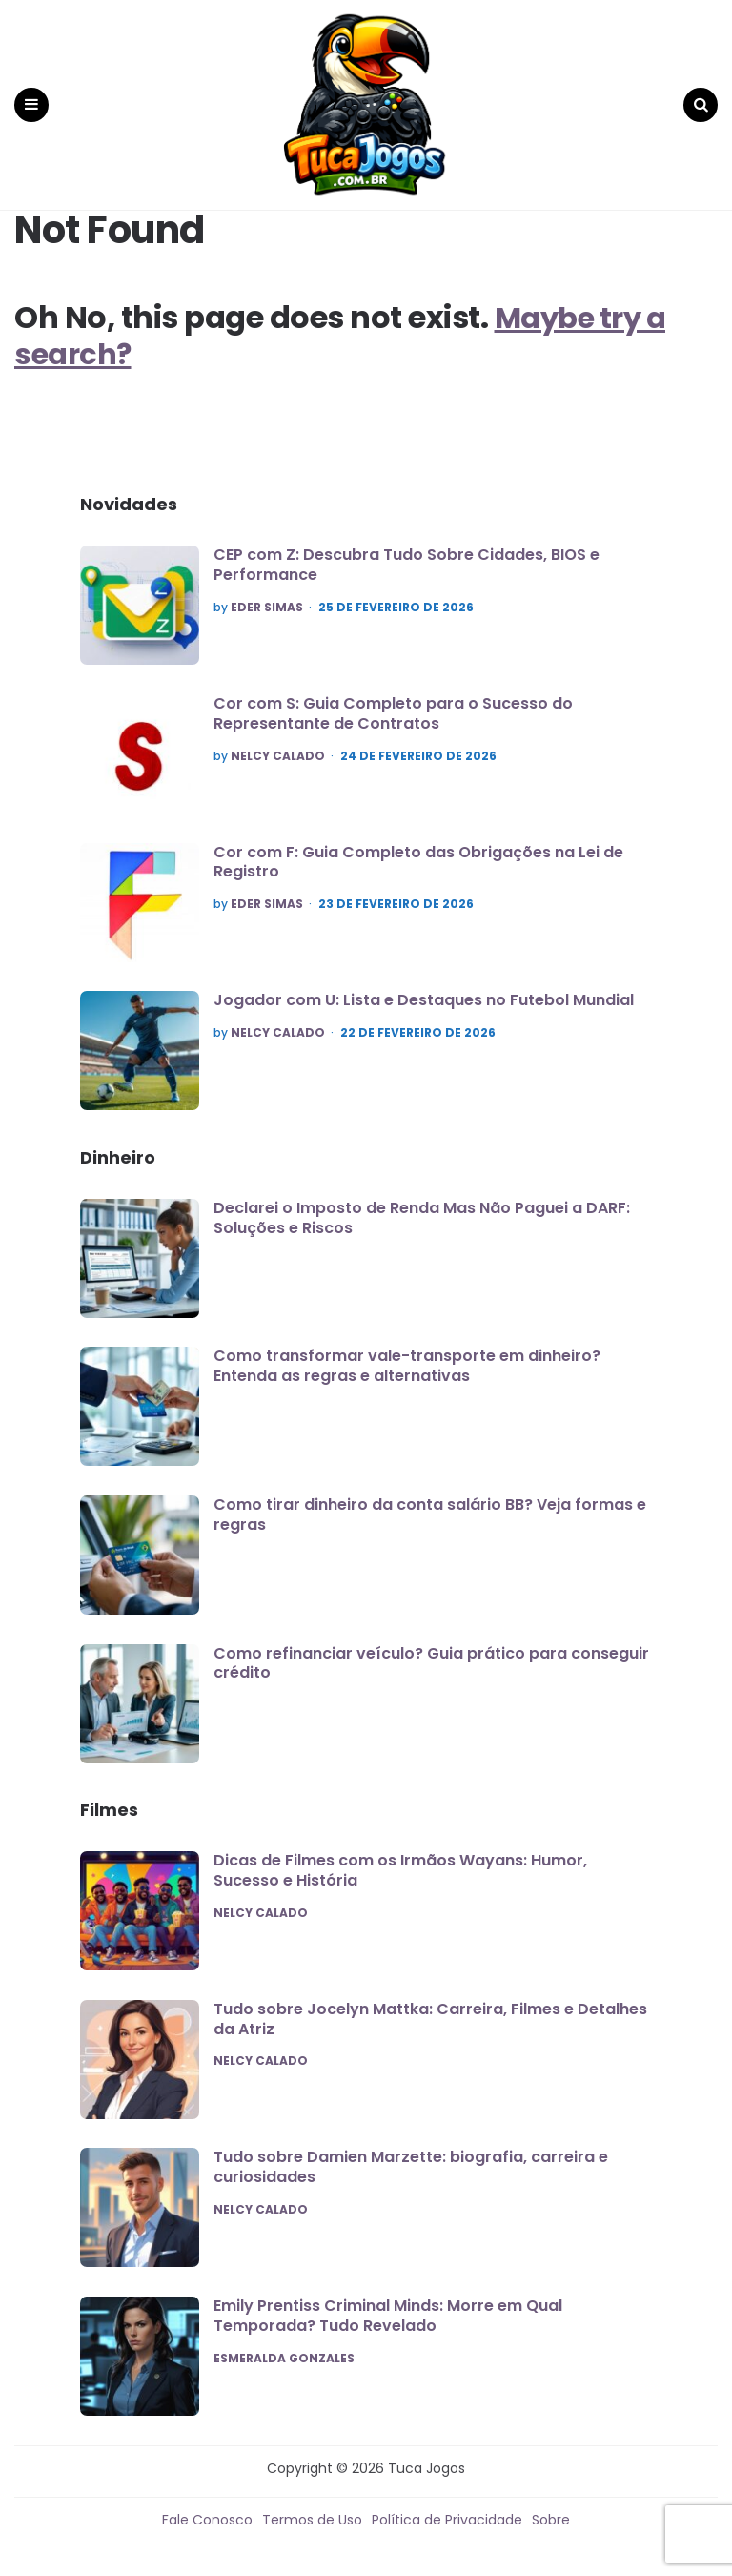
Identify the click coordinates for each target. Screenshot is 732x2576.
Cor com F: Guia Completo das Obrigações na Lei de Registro (418, 852)
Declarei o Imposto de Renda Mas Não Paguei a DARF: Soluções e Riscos (422, 1207)
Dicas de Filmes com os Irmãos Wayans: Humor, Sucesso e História (400, 1861)
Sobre (551, 2509)
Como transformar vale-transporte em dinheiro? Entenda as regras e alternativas (407, 1356)
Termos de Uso (312, 2509)
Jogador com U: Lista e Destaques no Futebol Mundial (424, 990)
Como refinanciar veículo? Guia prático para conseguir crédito (431, 1653)
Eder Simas (267, 598)
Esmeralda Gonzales (284, 2348)
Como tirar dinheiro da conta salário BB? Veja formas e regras (430, 1505)
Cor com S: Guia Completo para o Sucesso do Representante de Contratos (393, 704)
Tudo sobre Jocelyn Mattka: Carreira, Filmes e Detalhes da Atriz (430, 2009)
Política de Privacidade (447, 2509)
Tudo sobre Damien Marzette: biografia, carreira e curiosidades (411, 2157)
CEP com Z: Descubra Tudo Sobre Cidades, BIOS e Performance (407, 555)
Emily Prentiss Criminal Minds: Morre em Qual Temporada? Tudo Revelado (388, 2306)
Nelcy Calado (278, 745)
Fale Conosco (207, 2509)
